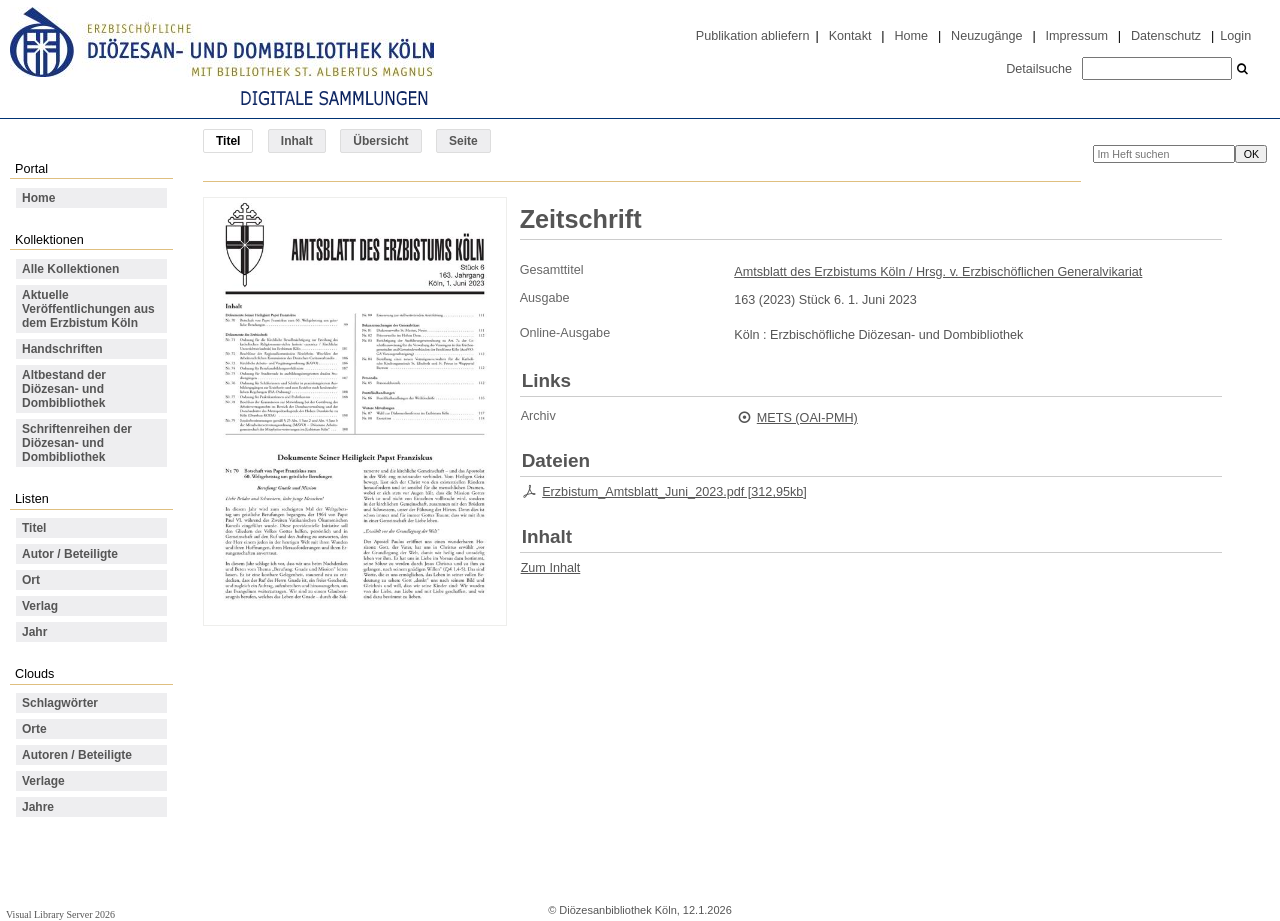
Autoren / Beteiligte (77, 755)
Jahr (34, 632)
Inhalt (297, 141)
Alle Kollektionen (70, 269)
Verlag (40, 606)
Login (1235, 36)
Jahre (38, 807)
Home (911, 36)
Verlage (43, 781)
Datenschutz (1166, 36)
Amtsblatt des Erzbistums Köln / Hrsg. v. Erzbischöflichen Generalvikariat (938, 272)
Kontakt (850, 36)
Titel (34, 528)
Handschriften (62, 349)
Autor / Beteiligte (70, 554)
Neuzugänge (987, 36)
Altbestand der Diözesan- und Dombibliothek (64, 389)
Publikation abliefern (753, 36)
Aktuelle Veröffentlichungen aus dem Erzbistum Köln (88, 309)
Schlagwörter (60, 703)
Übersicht (380, 141)
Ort (31, 580)
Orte (34, 729)
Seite (463, 141)
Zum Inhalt (551, 568)
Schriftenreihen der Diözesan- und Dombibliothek (77, 443)
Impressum (1077, 36)
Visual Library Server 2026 (60, 914)
